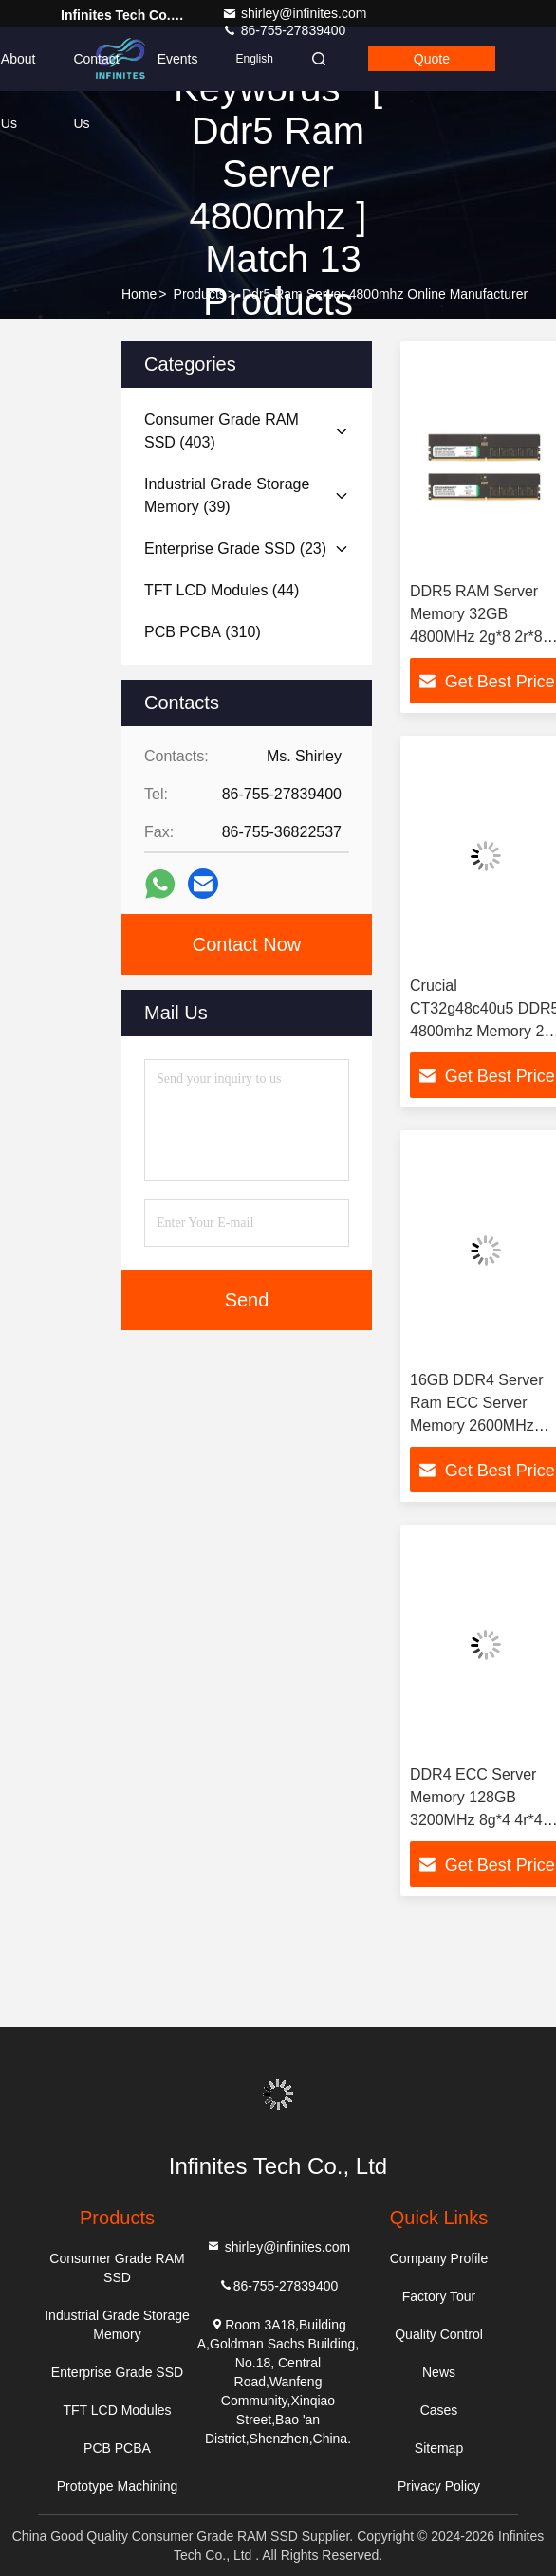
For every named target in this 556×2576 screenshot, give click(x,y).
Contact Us (96, 71)
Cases (439, 2410)
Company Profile (439, 2258)
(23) (235, 548)
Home (139, 293)
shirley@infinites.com (294, 13)
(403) (221, 430)
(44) (221, 590)
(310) (202, 632)
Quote (432, 58)
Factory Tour (439, 2296)
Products (200, 293)
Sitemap (439, 2448)
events (178, 58)
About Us (18, 71)
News (438, 2372)
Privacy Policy (439, 2486)
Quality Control (439, 2334)
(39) (226, 495)
